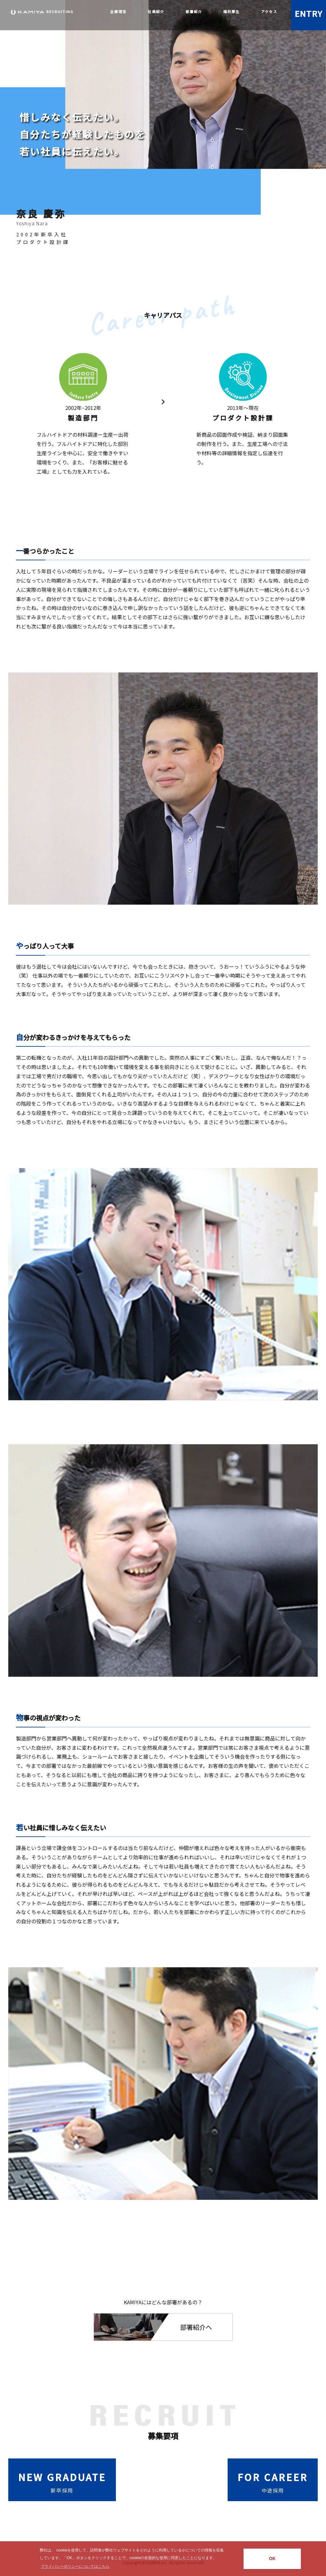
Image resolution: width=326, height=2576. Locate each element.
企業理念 (118, 11)
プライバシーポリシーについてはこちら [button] (75, 2566)
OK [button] (272, 2558)
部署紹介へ (196, 2327)
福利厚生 (231, 11)
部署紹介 (194, 11)
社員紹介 (156, 11)
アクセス (269, 11)
